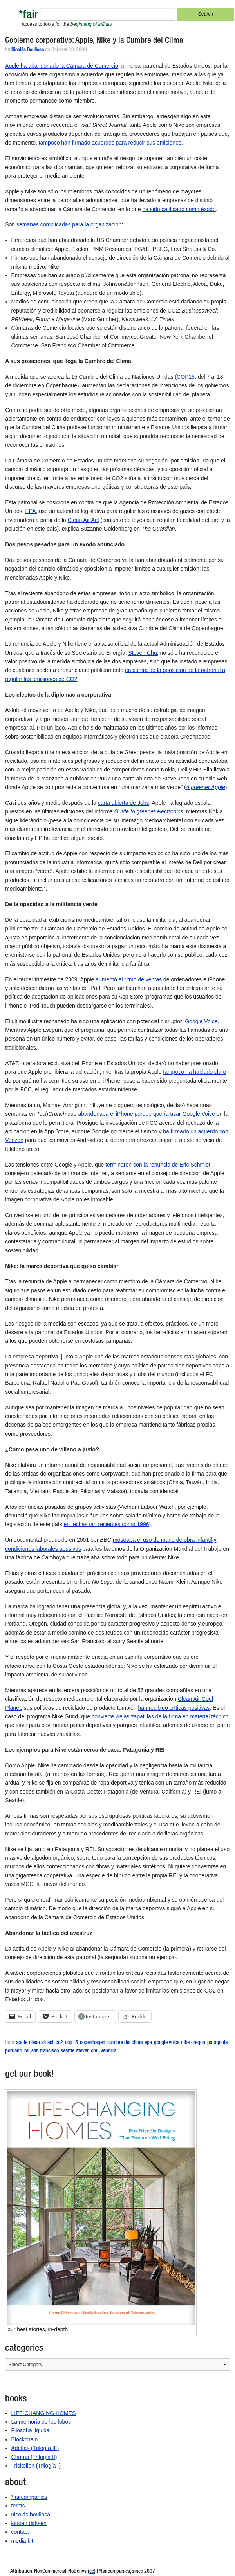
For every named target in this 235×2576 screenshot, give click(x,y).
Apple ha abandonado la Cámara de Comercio (61, 66)
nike (185, 2043)
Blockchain (24, 2439)
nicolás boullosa (31, 2514)
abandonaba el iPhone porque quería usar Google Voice (146, 1114)
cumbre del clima (125, 2043)
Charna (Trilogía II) (34, 2457)
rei (26, 2051)
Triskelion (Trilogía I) (36, 2465)
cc (91, 2571)
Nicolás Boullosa (27, 50)
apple (21, 2043)
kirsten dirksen (29, 2523)
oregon (198, 2043)
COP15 (186, 377)
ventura (108, 2051)
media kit (22, 2541)
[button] (101, 2208)
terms (18, 2505)
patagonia (217, 2043)
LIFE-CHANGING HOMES (43, 2413)
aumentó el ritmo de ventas (129, 979)
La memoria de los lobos (41, 2422)
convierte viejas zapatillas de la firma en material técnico (160, 1716)
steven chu (87, 2051)
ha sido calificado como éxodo (179, 209)
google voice (166, 2043)
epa (148, 2043)
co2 (59, 2043)
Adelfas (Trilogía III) (35, 2448)
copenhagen (92, 2043)
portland (13, 2051)
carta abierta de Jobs (123, 803)
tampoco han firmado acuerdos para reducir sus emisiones (110, 142)
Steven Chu (142, 653)
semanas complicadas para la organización (68, 224)
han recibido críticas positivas (174, 1708)
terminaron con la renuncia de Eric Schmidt (157, 1165)
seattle (67, 2051)
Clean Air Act (83, 520)
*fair (28, 16)
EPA (30, 511)
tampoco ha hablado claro (194, 1072)
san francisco (45, 2051)
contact (20, 2532)
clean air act (41, 2043)
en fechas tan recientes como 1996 (106, 1524)
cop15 (71, 2043)
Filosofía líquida (30, 2430)
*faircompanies (29, 2497)
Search (205, 14)
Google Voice (201, 1021)
